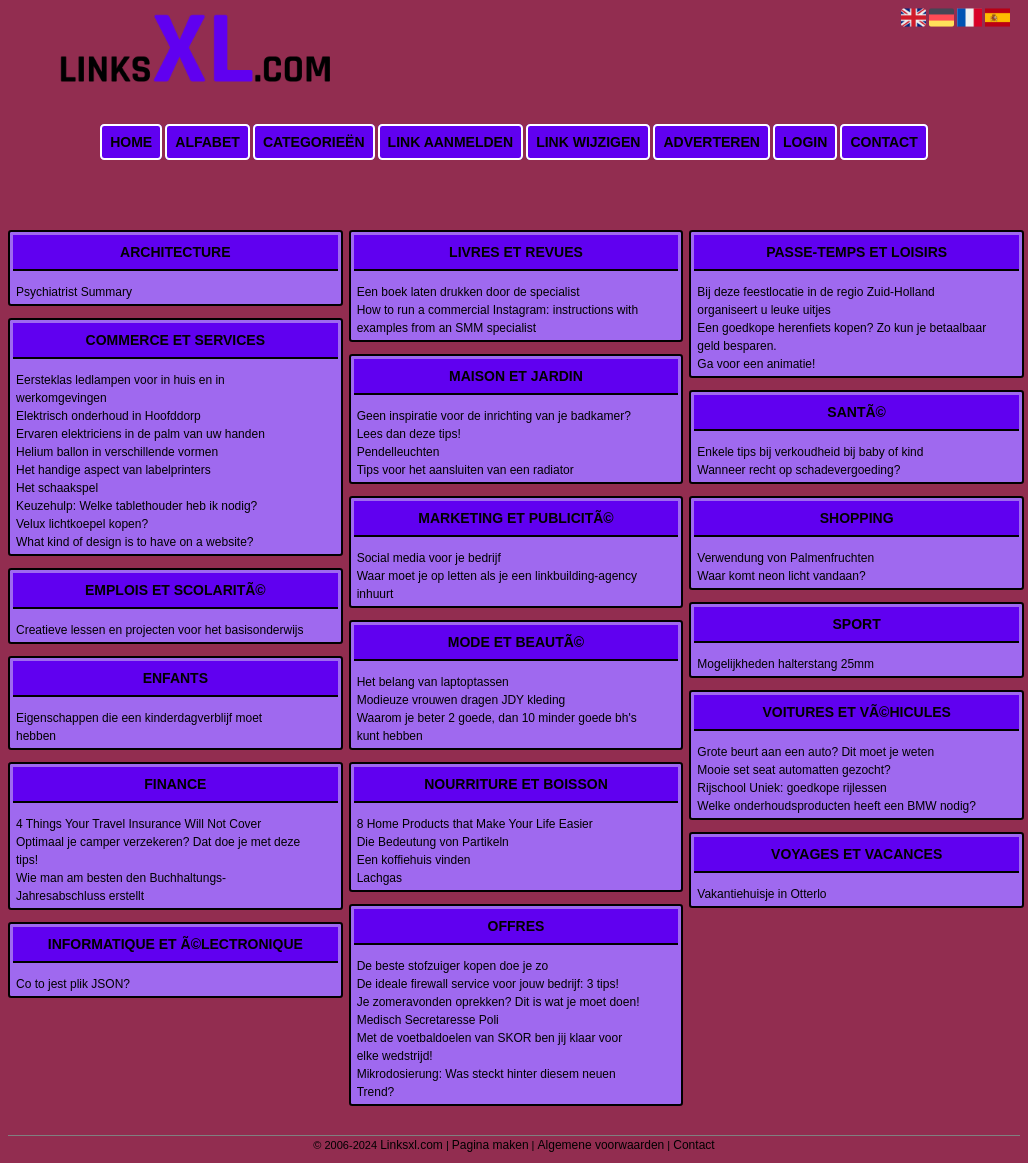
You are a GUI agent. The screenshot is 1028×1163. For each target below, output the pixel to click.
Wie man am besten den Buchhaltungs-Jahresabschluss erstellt (121, 887)
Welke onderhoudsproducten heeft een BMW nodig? (836, 806)
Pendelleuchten (398, 452)
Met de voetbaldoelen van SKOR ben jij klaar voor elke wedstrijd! (489, 1047)
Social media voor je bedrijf (429, 558)
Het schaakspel (57, 488)
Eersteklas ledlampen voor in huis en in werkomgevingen (120, 389)
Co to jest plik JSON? (73, 984)
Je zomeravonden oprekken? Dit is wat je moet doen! (498, 1002)
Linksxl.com (411, 1145)
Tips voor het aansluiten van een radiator (465, 470)
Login (805, 142)
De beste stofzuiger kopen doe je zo (452, 966)
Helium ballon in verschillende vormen (117, 452)
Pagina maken (490, 1145)
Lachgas (379, 878)
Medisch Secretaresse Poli (428, 1020)
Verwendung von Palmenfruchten (785, 558)
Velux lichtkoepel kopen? (82, 524)
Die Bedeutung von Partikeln (433, 842)
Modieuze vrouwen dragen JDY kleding (461, 700)
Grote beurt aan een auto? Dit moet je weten (815, 752)
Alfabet (207, 142)
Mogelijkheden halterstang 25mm (785, 664)
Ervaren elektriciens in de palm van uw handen (140, 434)
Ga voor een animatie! (756, 364)
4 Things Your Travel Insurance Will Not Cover (138, 824)
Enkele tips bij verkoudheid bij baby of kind (810, 452)
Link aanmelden (450, 142)
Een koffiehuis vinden (414, 860)
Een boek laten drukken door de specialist (468, 292)
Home (131, 142)
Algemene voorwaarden (601, 1145)
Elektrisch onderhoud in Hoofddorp (108, 416)
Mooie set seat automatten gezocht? (793, 770)
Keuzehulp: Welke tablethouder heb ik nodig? (136, 506)
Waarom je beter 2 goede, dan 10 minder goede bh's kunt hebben (497, 727)
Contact (883, 142)
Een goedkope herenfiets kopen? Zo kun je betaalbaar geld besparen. (841, 337)
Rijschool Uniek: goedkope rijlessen (791, 788)
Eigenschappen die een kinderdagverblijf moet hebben (139, 727)
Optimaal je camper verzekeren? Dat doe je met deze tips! (158, 851)
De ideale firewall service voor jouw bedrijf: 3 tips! (488, 984)
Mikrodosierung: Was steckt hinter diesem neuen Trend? (486, 1083)
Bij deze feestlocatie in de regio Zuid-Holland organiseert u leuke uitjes (815, 301)
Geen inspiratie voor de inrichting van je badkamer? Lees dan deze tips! (494, 425)
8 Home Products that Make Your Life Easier (475, 824)
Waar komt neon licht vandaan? (781, 576)
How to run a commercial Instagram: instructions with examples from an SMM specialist (497, 319)
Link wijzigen (588, 142)
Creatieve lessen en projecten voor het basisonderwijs (160, 630)
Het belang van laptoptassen (433, 682)
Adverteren (711, 142)
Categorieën (314, 142)
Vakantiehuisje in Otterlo (761, 894)
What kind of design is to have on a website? (134, 542)
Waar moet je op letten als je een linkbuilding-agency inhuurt (497, 585)
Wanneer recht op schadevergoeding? (798, 470)
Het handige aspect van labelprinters (113, 470)
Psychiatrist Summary (74, 292)
